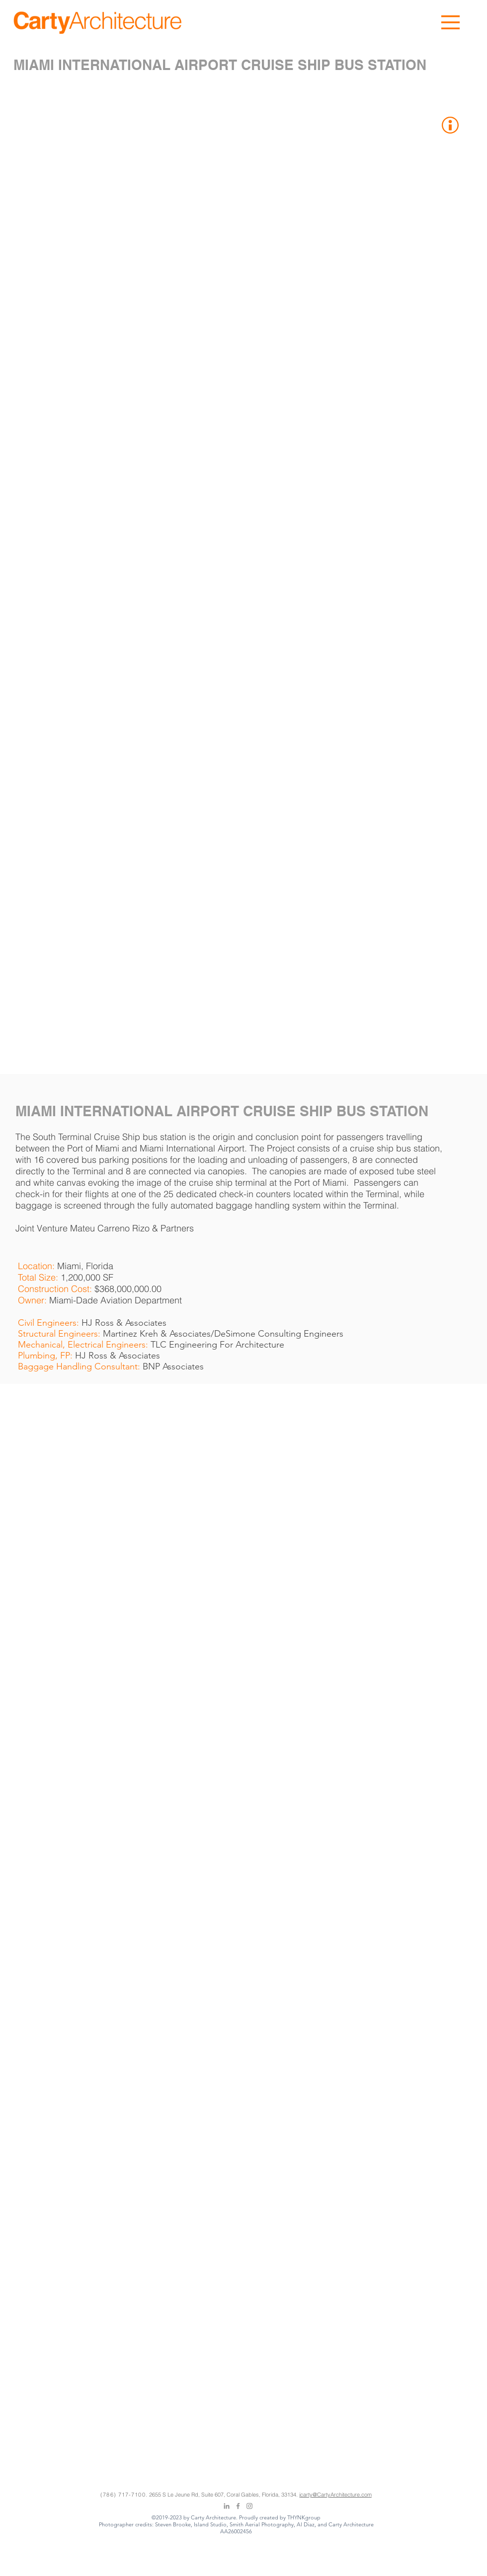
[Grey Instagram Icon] (249, 2506)
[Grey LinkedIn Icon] (227, 2506)
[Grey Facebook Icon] (238, 2506)
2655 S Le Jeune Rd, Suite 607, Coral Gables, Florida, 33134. (224, 2494)
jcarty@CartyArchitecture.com (335, 2494)
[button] (450, 22)
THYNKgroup (304, 2517)
